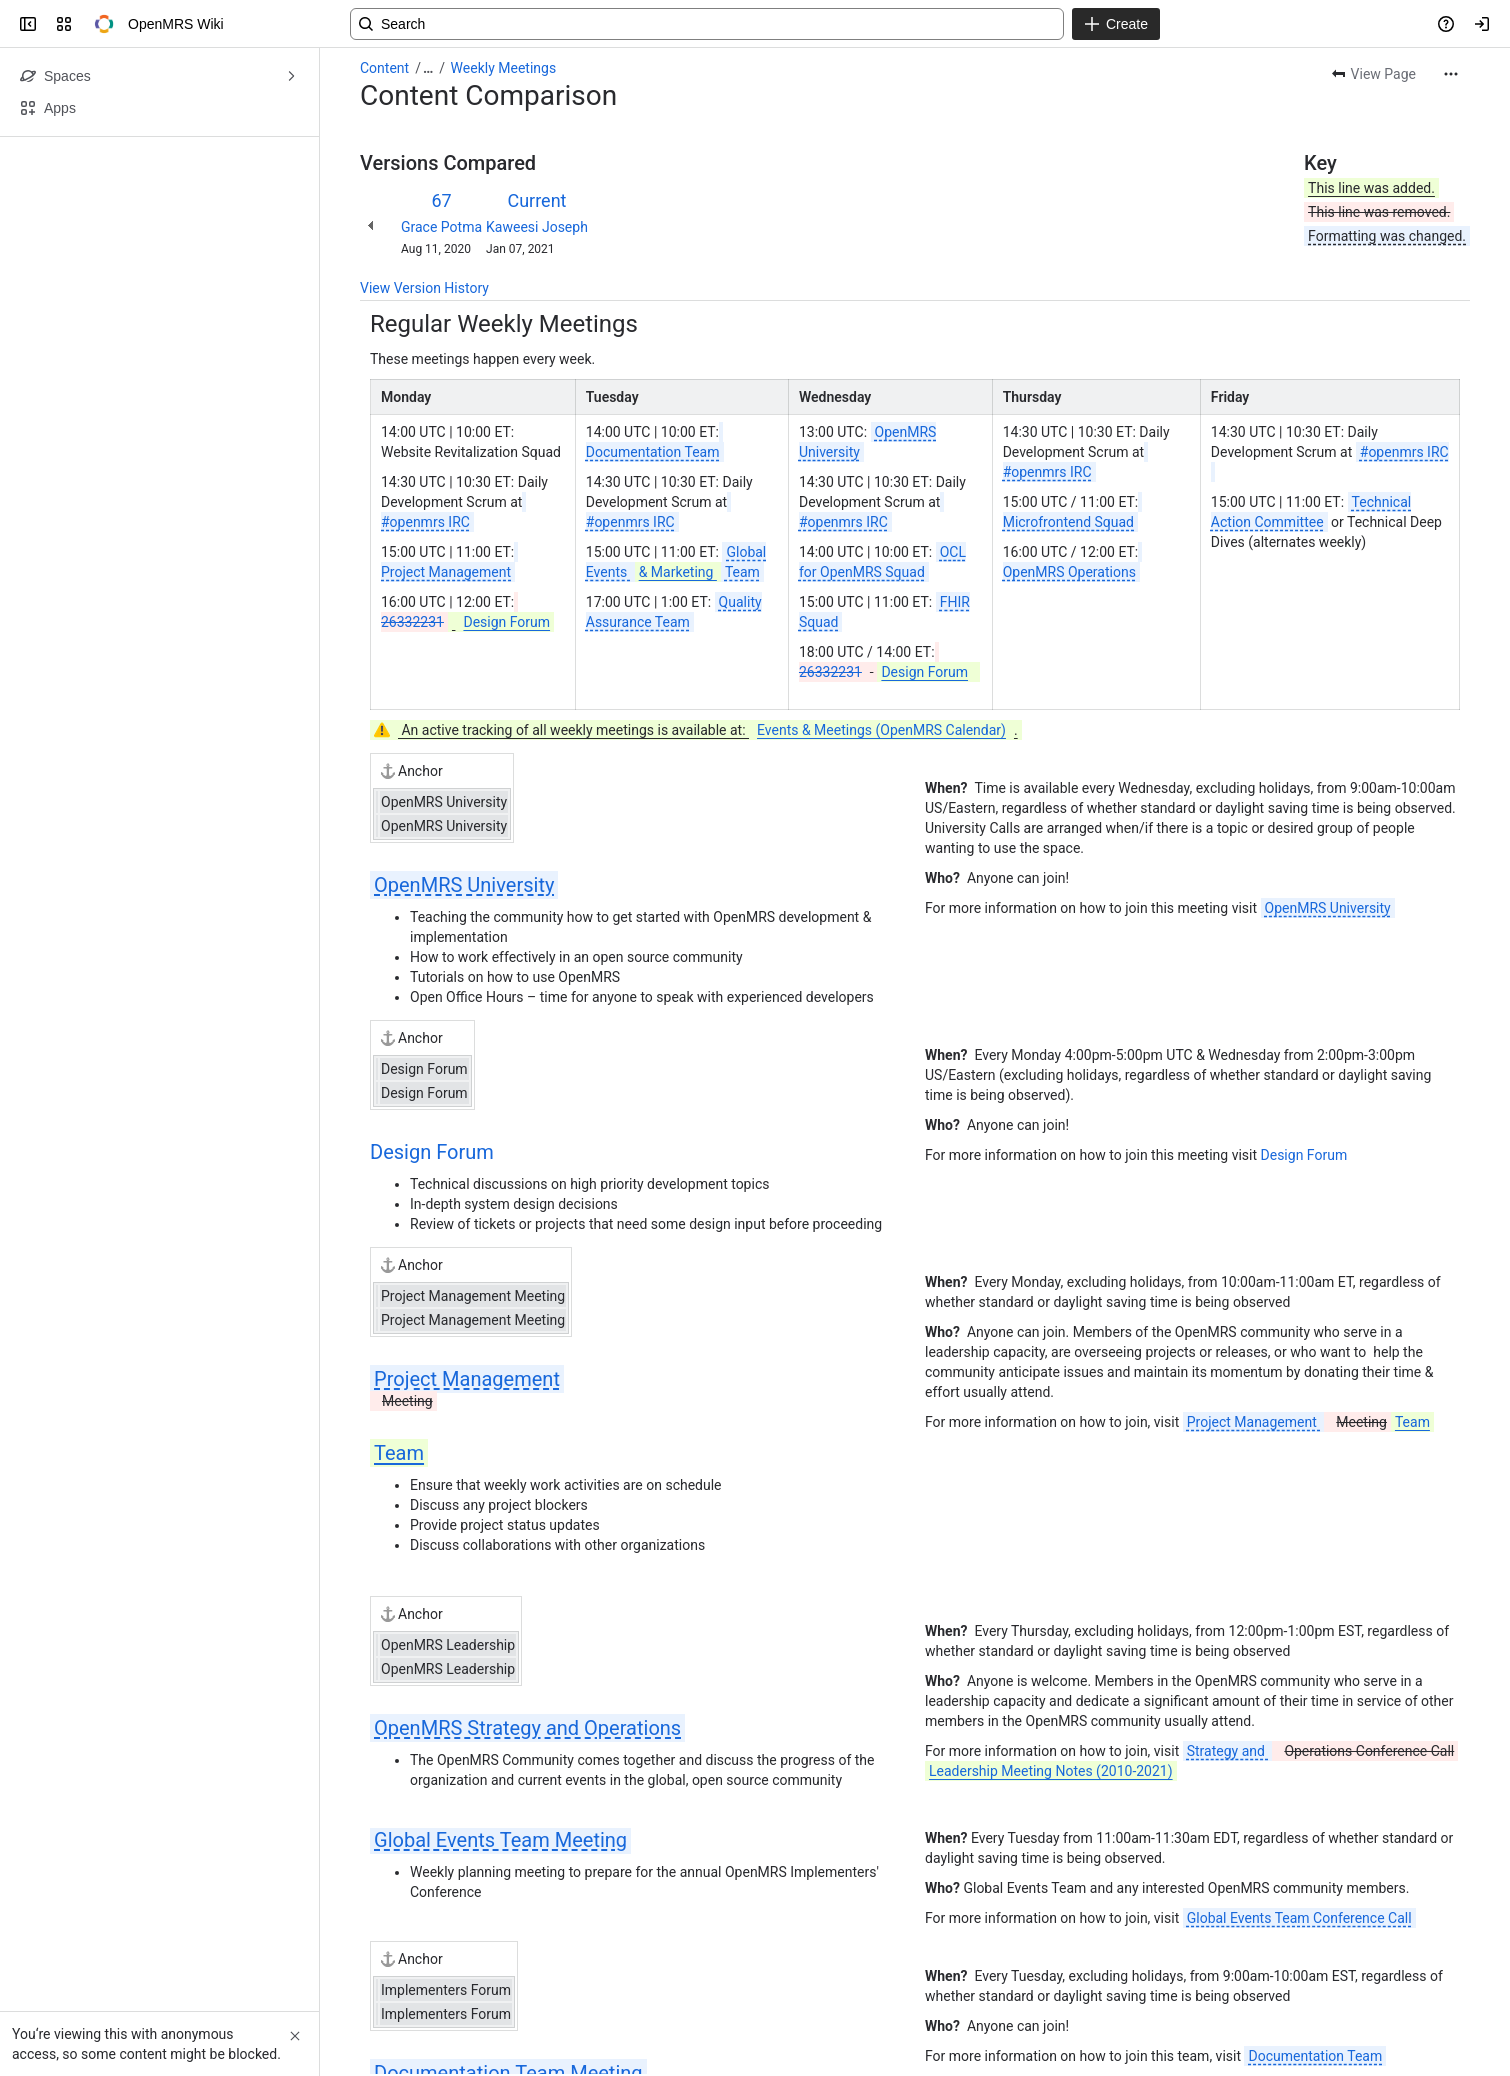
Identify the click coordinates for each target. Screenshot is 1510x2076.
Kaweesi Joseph (537, 227)
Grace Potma (441, 227)
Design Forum (432, 1152)
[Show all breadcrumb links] (428, 68)
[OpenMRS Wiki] (104, 24)
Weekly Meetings (504, 68)
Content (384, 68)
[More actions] (1451, 74)
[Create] (1116, 24)
